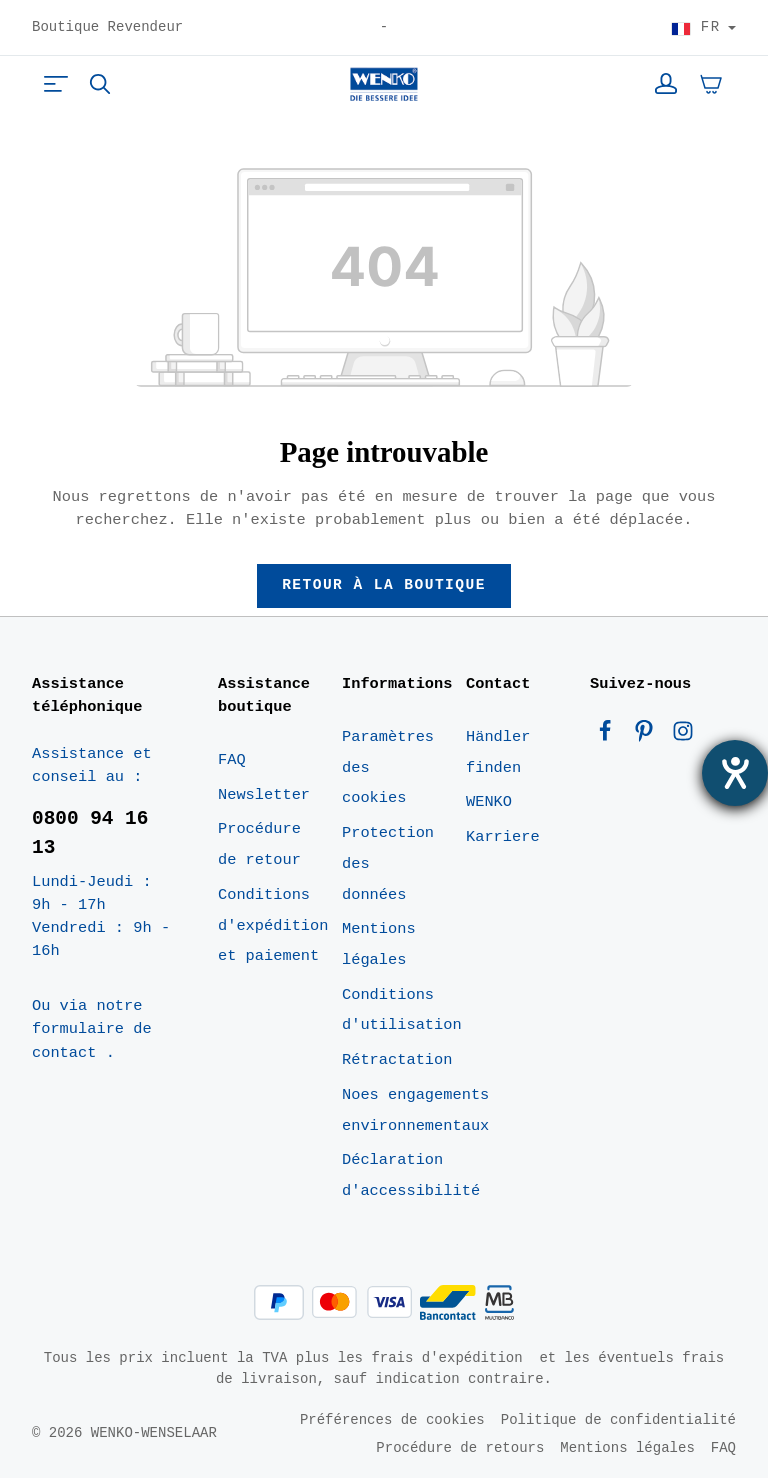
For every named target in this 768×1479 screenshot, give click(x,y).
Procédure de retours (460, 1448)
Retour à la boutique (384, 586)
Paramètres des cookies (388, 768)
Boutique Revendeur (107, 28)
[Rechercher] (100, 84)
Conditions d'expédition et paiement (273, 926)
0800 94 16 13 (90, 835)
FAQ (232, 761)
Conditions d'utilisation (402, 1011)
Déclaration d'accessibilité (411, 1177)
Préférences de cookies (392, 1420)
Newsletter (264, 796)
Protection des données (388, 864)
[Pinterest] (648, 737)
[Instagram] (683, 737)
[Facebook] (609, 737)
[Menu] (56, 84)
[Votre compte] (666, 84)
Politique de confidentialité (618, 1420)
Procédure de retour (259, 846)
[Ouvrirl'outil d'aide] (735, 773)
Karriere (503, 838)
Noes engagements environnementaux (415, 1111)
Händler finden (498, 753)
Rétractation (397, 1061)
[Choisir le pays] (703, 28)
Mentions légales (379, 946)
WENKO (489, 804)
